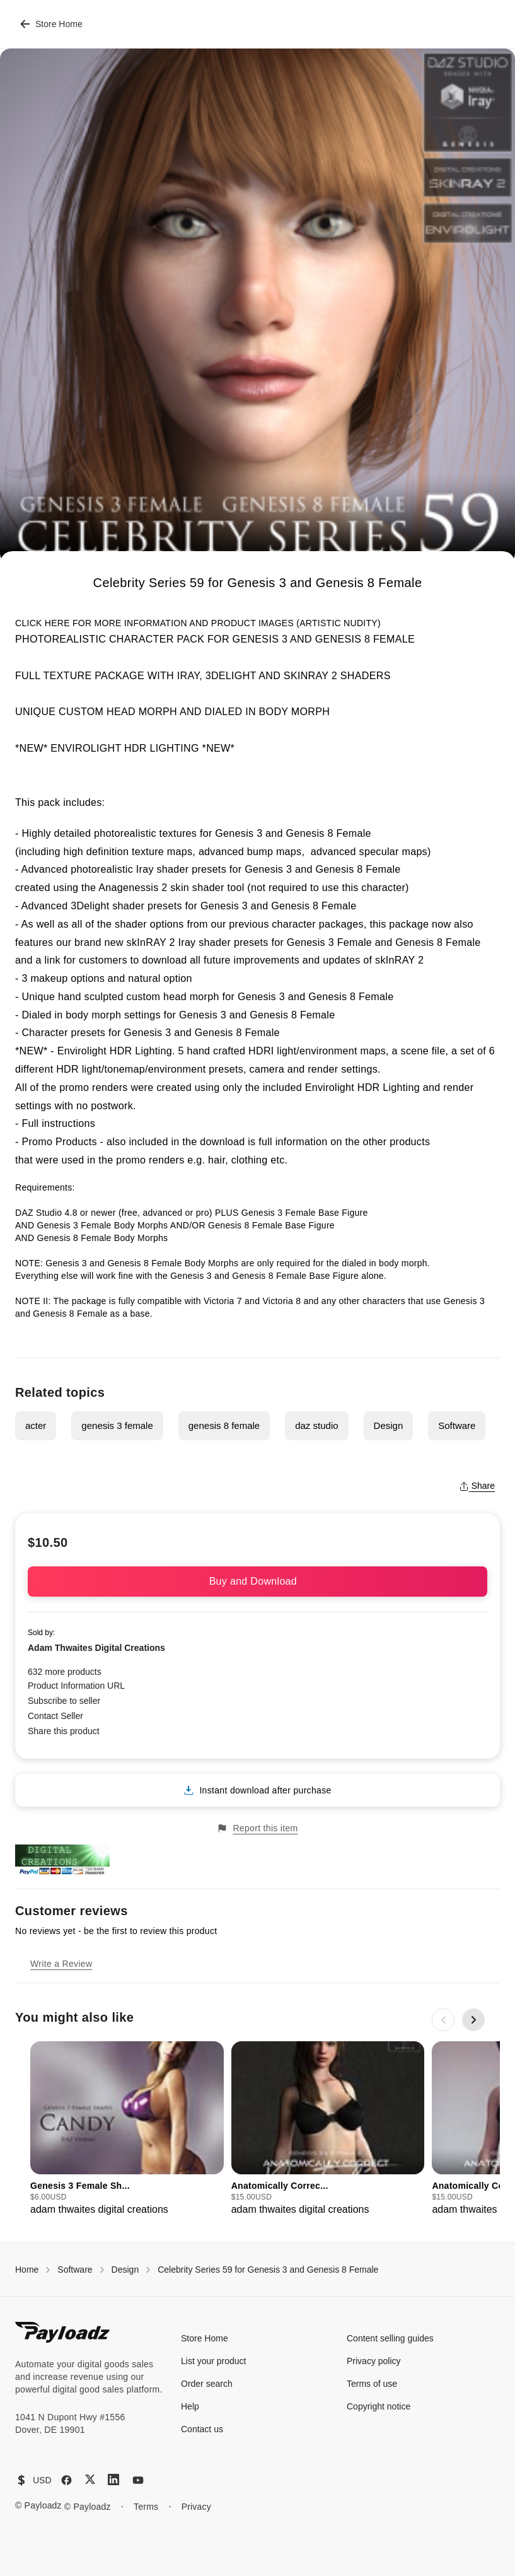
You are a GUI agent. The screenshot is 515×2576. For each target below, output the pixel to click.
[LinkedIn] (113, 2479)
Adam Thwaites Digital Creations (96, 1648)
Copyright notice (378, 2406)
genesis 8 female (224, 1425)
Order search (207, 2384)
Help (190, 2406)
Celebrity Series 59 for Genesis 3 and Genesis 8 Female (268, 2269)
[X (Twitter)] (90, 2479)
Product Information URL (76, 1686)
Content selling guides (390, 2338)
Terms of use (372, 2384)
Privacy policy (374, 2361)
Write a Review (61, 1964)
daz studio (316, 1425)
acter (35, 1425)
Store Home (51, 24)
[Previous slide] (443, 2019)
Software (456, 1425)
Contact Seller (55, 1716)
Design (388, 1425)
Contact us (202, 2429)
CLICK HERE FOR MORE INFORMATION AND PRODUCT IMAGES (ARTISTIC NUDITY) (198, 623)
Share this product (64, 1731)
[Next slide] (473, 2019)
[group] (127, 2129)
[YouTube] (138, 2480)
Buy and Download (257, 1581)
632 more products (64, 1672)
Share (477, 1486)
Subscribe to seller (64, 1701)
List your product (213, 2361)
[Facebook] (66, 2480)
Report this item (257, 1828)
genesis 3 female (117, 1425)
